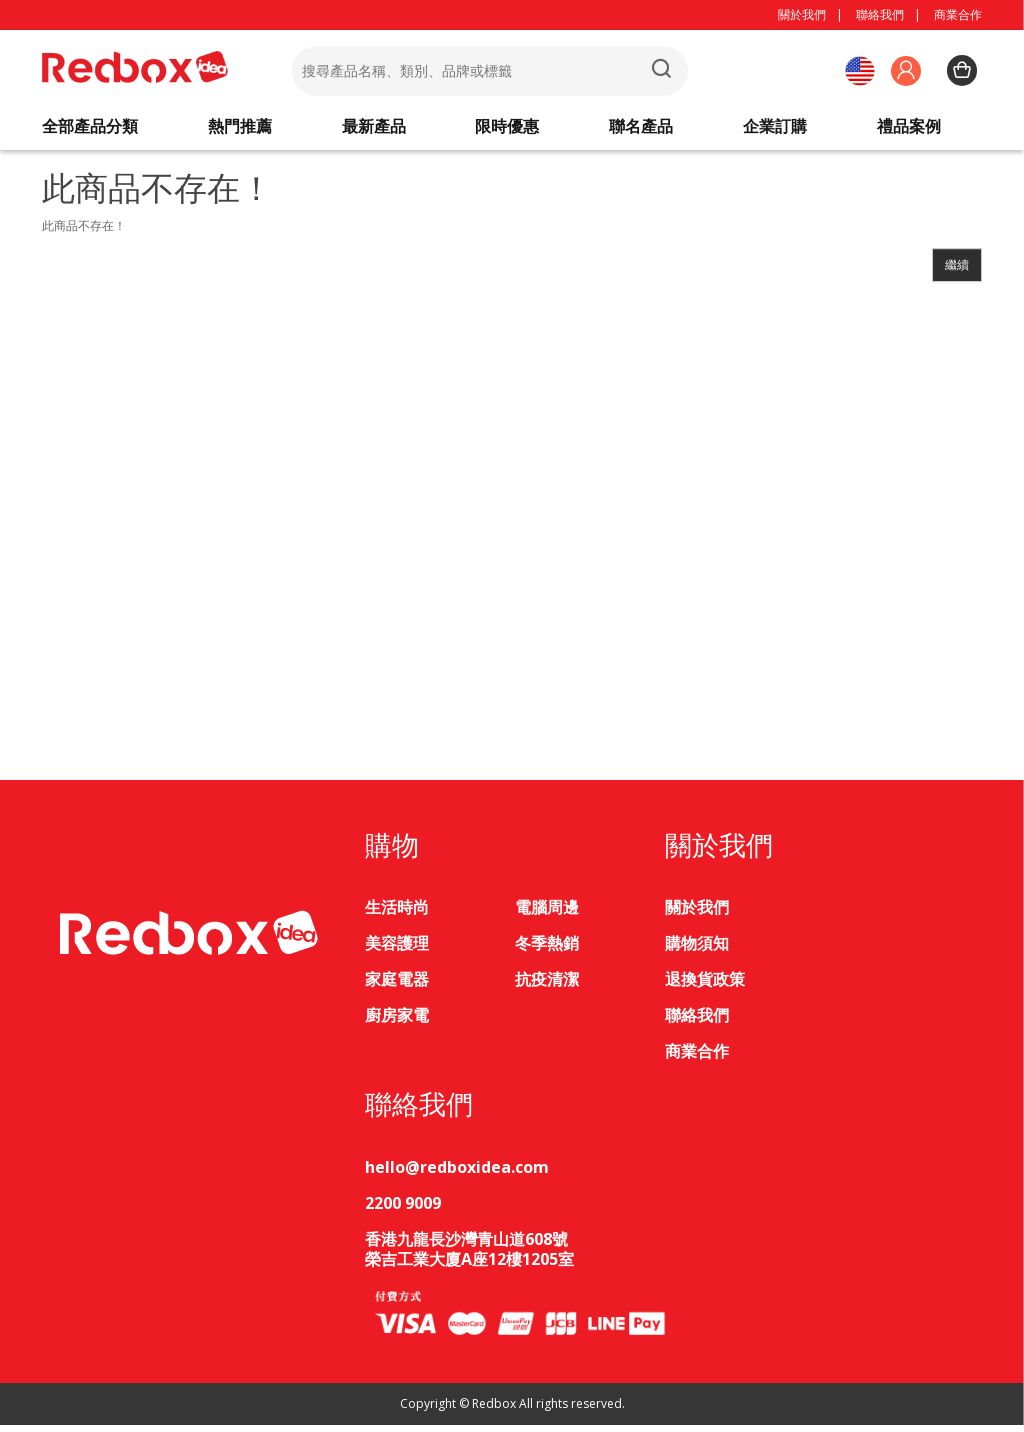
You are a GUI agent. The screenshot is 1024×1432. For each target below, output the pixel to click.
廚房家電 (397, 1023)
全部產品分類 (90, 130)
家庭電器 (397, 987)
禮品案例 (909, 130)
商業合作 (958, 14)
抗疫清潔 (547, 987)
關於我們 (802, 14)
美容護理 (397, 951)
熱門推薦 (240, 130)
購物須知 (697, 951)
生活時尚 (397, 915)
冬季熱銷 (547, 951)
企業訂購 (775, 130)
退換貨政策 (705, 987)
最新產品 (374, 130)
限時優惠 (507, 130)
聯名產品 (641, 130)
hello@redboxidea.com (457, 1174)
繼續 (957, 272)
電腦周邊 (547, 915)
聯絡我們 (880, 14)
